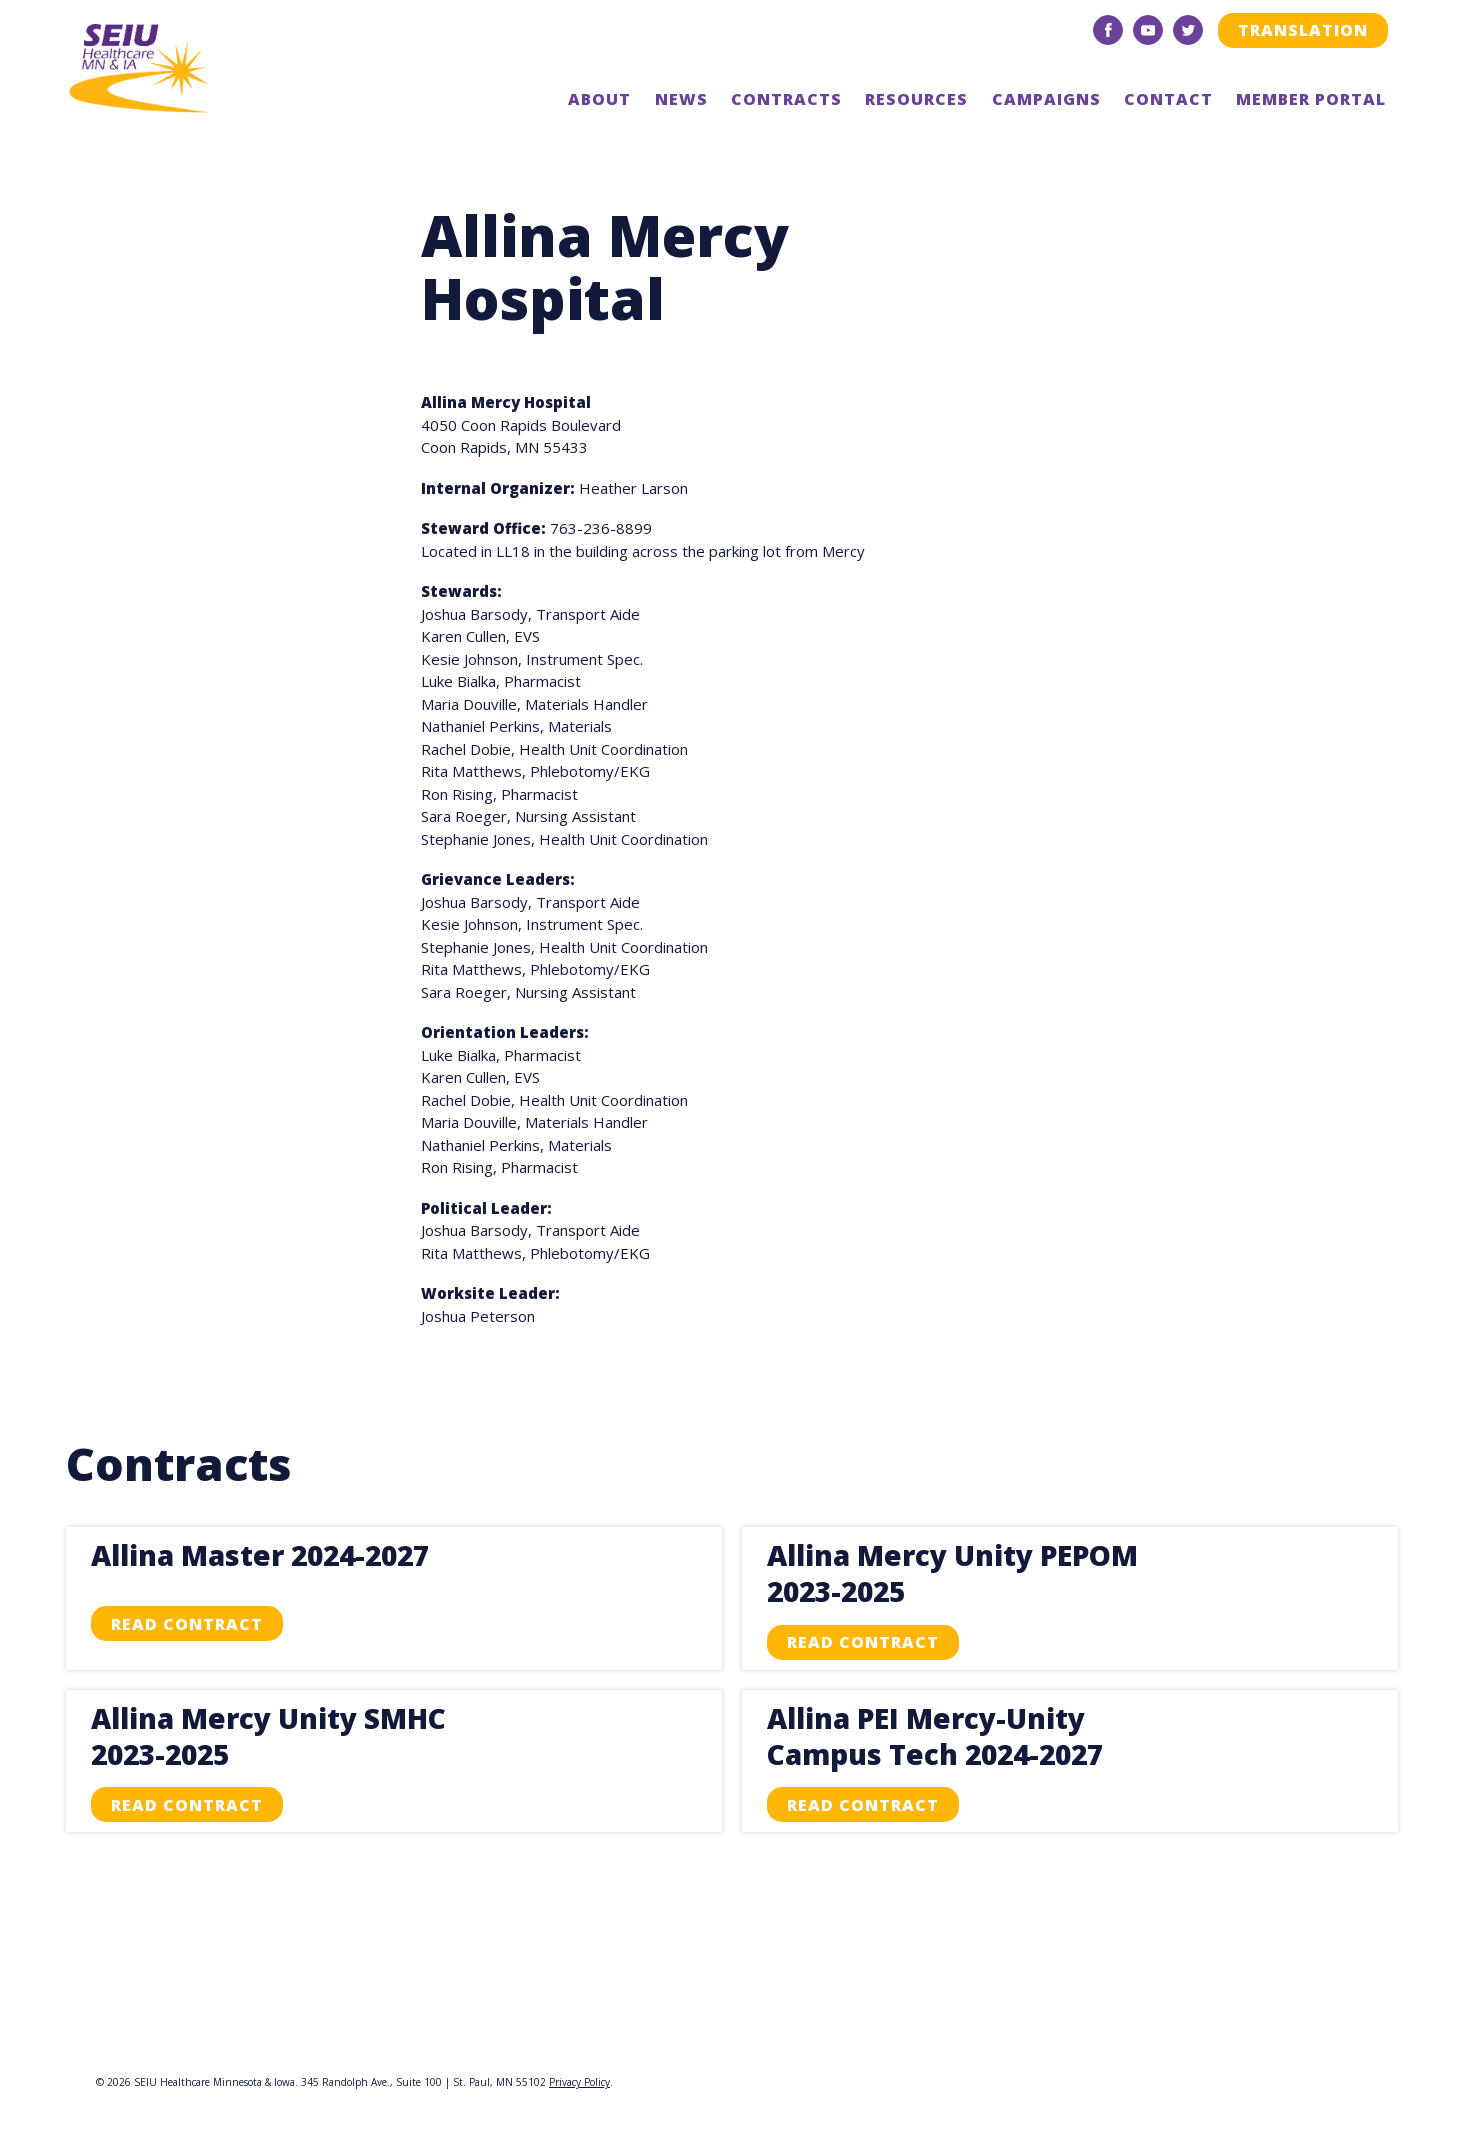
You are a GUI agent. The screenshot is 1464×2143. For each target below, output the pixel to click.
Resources (916, 99)
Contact (1168, 99)
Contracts (786, 99)
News (681, 99)
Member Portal (1311, 99)
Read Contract (187, 1624)
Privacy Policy (579, 2082)
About (599, 99)
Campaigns (1046, 99)
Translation (1303, 30)
